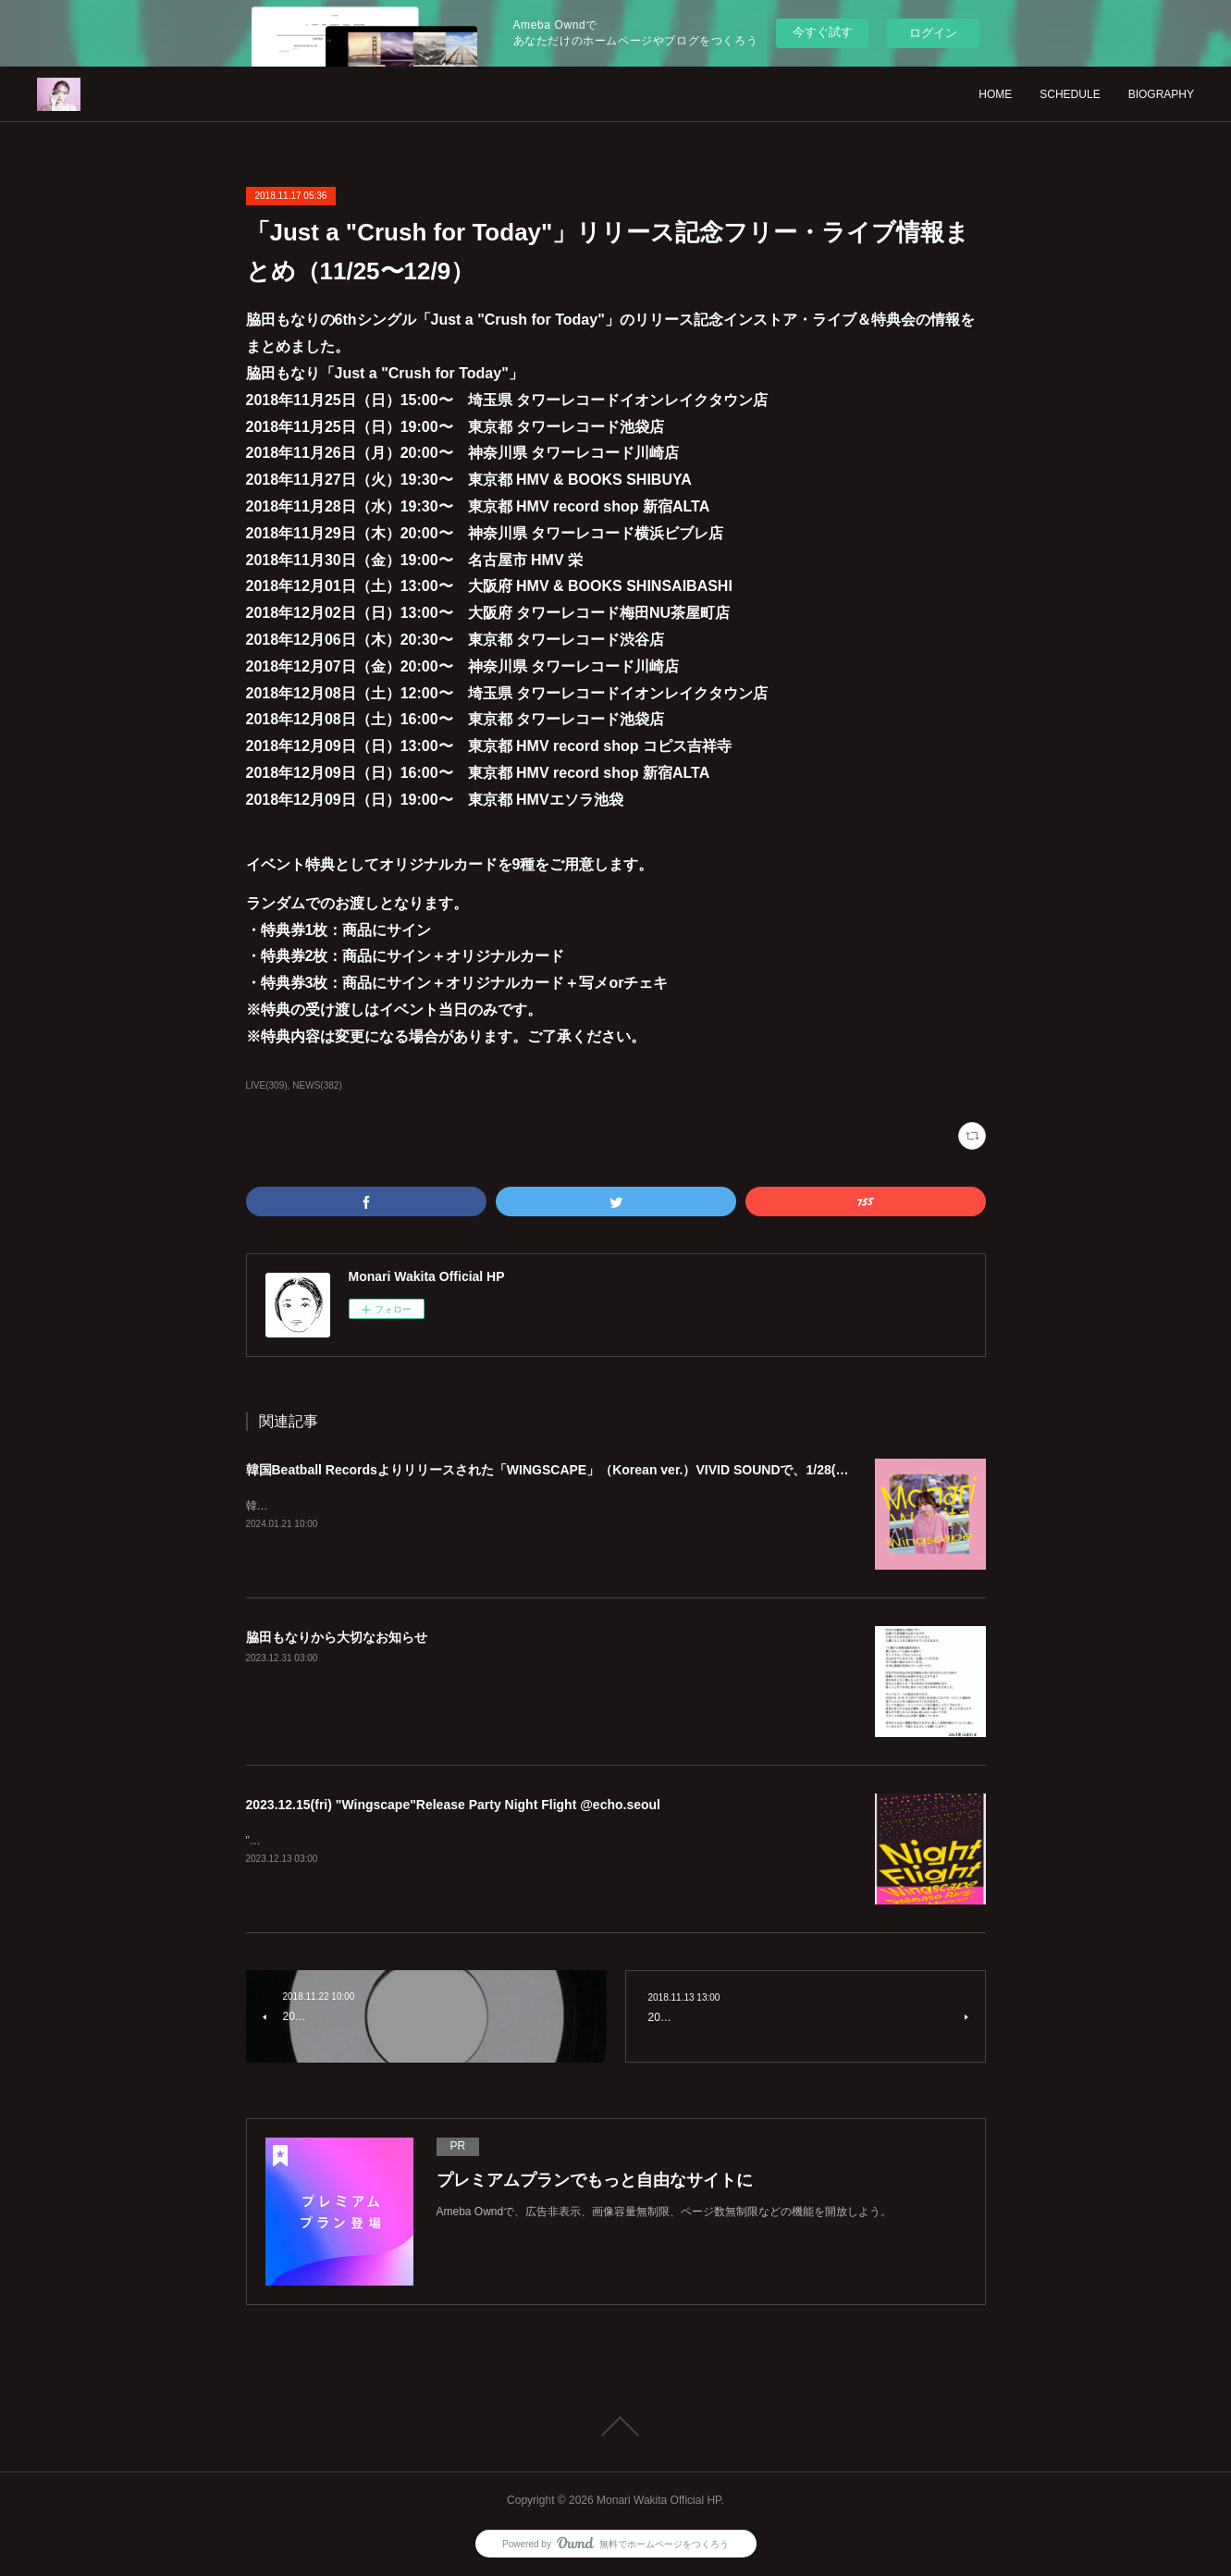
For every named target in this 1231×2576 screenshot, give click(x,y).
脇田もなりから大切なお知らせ (336, 1637)
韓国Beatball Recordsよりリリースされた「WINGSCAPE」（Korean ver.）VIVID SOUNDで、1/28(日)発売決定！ (582, 1469)
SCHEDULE (1070, 94)
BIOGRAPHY (1161, 94)
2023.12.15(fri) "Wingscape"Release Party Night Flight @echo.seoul (453, 1804)
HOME (995, 94)
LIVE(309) (267, 1085)
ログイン (933, 33)
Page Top (615, 2426)
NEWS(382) (316, 1085)
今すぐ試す (823, 32)
